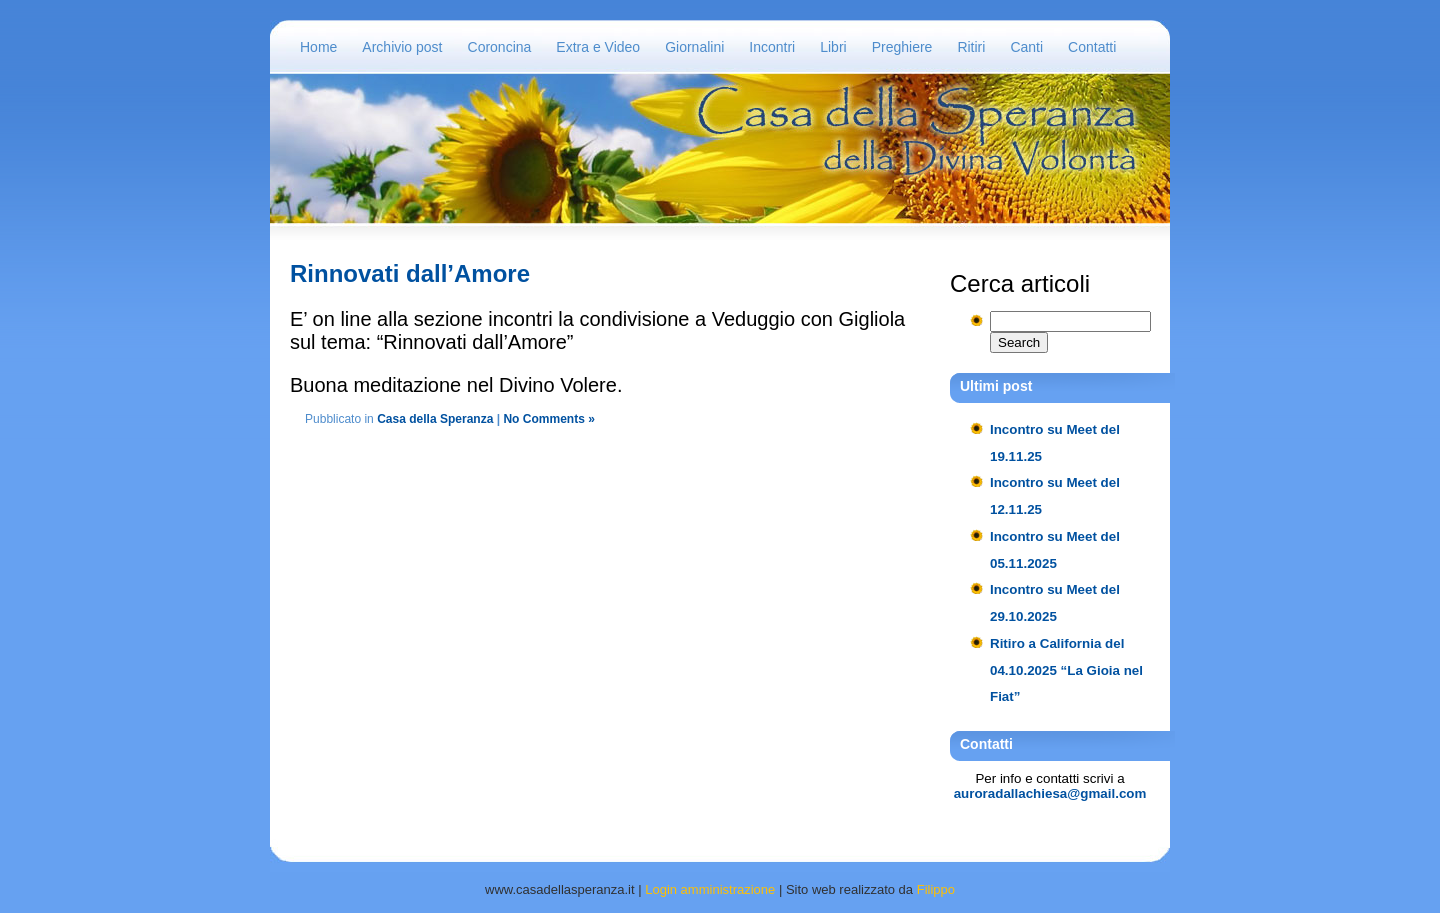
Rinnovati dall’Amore (410, 273)
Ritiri (971, 47)
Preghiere (902, 47)
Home (318, 47)
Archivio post (402, 47)
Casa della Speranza (435, 419)
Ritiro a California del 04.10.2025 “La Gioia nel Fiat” (1066, 670)
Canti (1026, 47)
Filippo (936, 889)
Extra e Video (598, 47)
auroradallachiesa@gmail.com (1050, 793)
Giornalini (694, 47)
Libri (833, 47)
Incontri (772, 47)
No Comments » (548, 419)
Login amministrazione (710, 889)
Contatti (1092, 47)
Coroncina (500, 47)
